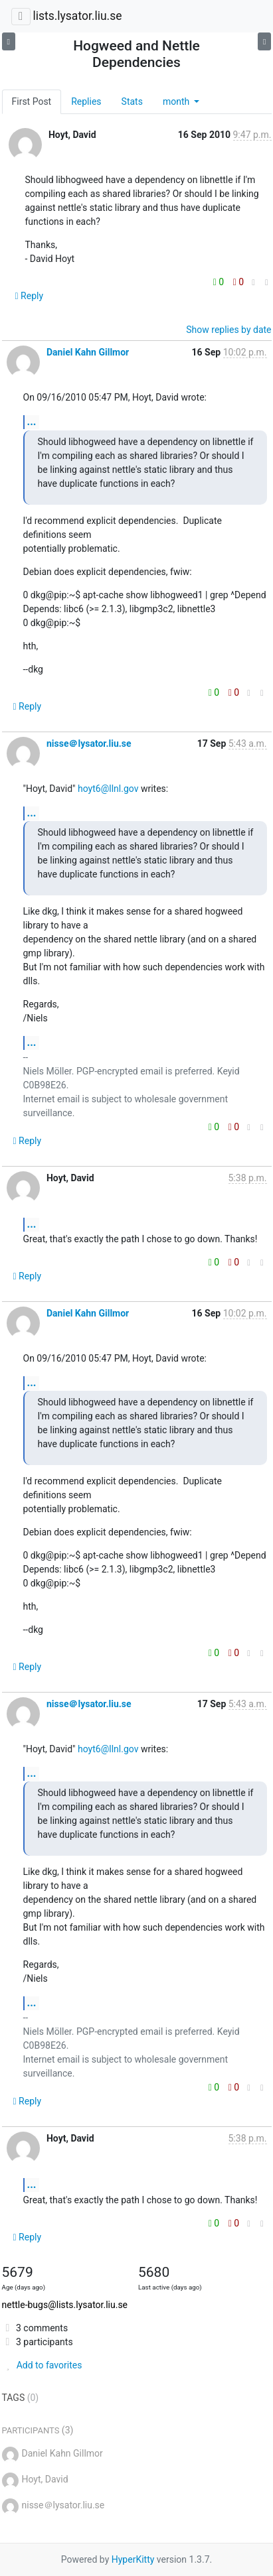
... (32, 421)
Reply (29, 295)
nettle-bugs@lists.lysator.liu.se (65, 2304)
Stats (132, 101)
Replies (86, 101)
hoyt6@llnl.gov (108, 788)
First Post (32, 101)
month (177, 101)
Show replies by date (228, 329)
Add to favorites (42, 2365)
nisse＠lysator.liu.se (89, 743)
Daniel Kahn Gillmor (87, 352)
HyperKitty (133, 2559)
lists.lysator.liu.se (77, 16)
